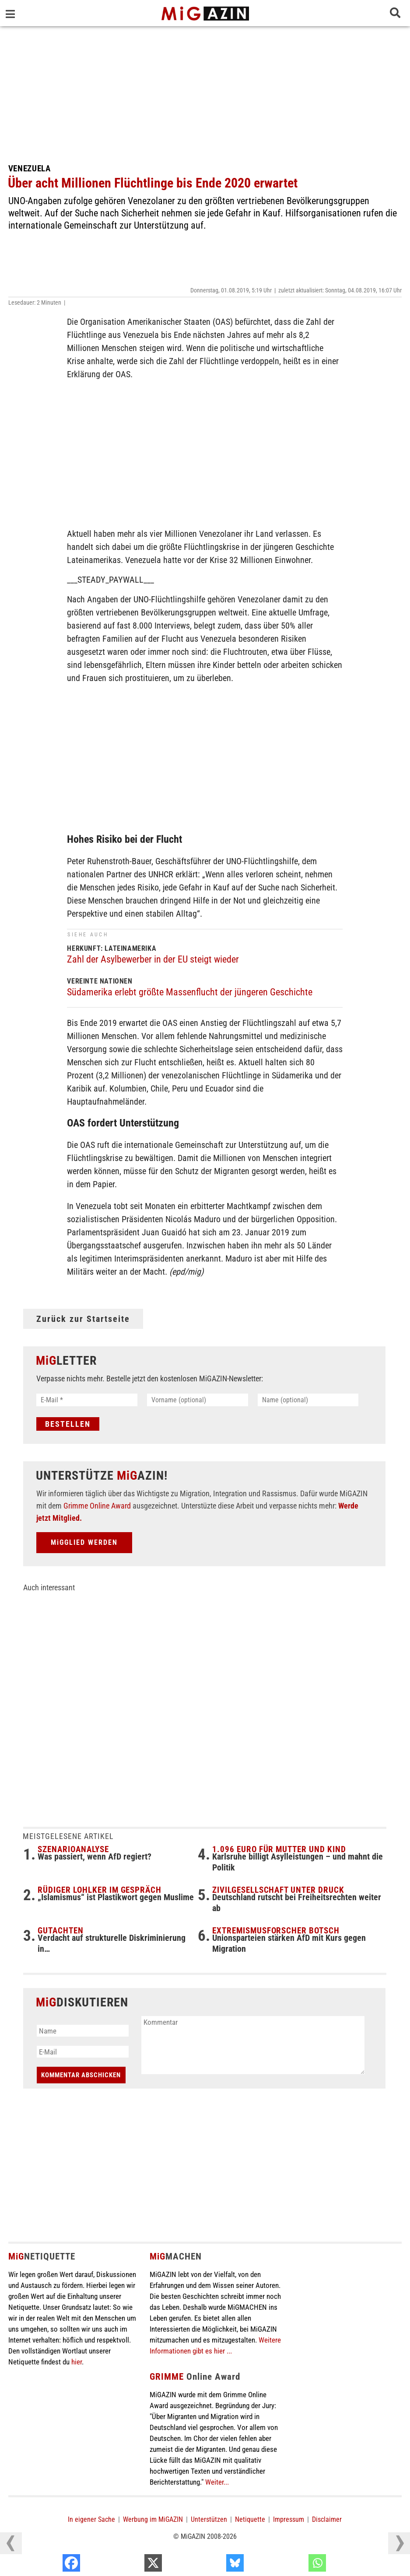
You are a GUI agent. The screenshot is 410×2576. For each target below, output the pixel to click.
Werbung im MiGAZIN (153, 2520)
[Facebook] (130, 2565)
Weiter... (217, 2483)
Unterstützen (209, 2520)
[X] (212, 2565)
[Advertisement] (205, 92)
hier (76, 2362)
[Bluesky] (293, 2565)
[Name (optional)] (308, 1400)
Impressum (288, 2520)
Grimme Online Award (97, 1506)
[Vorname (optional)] (197, 1400)
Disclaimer (327, 2520)
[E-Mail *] (86, 1400)
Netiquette (250, 2520)
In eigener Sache (91, 2520)
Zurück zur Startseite (83, 1319)
